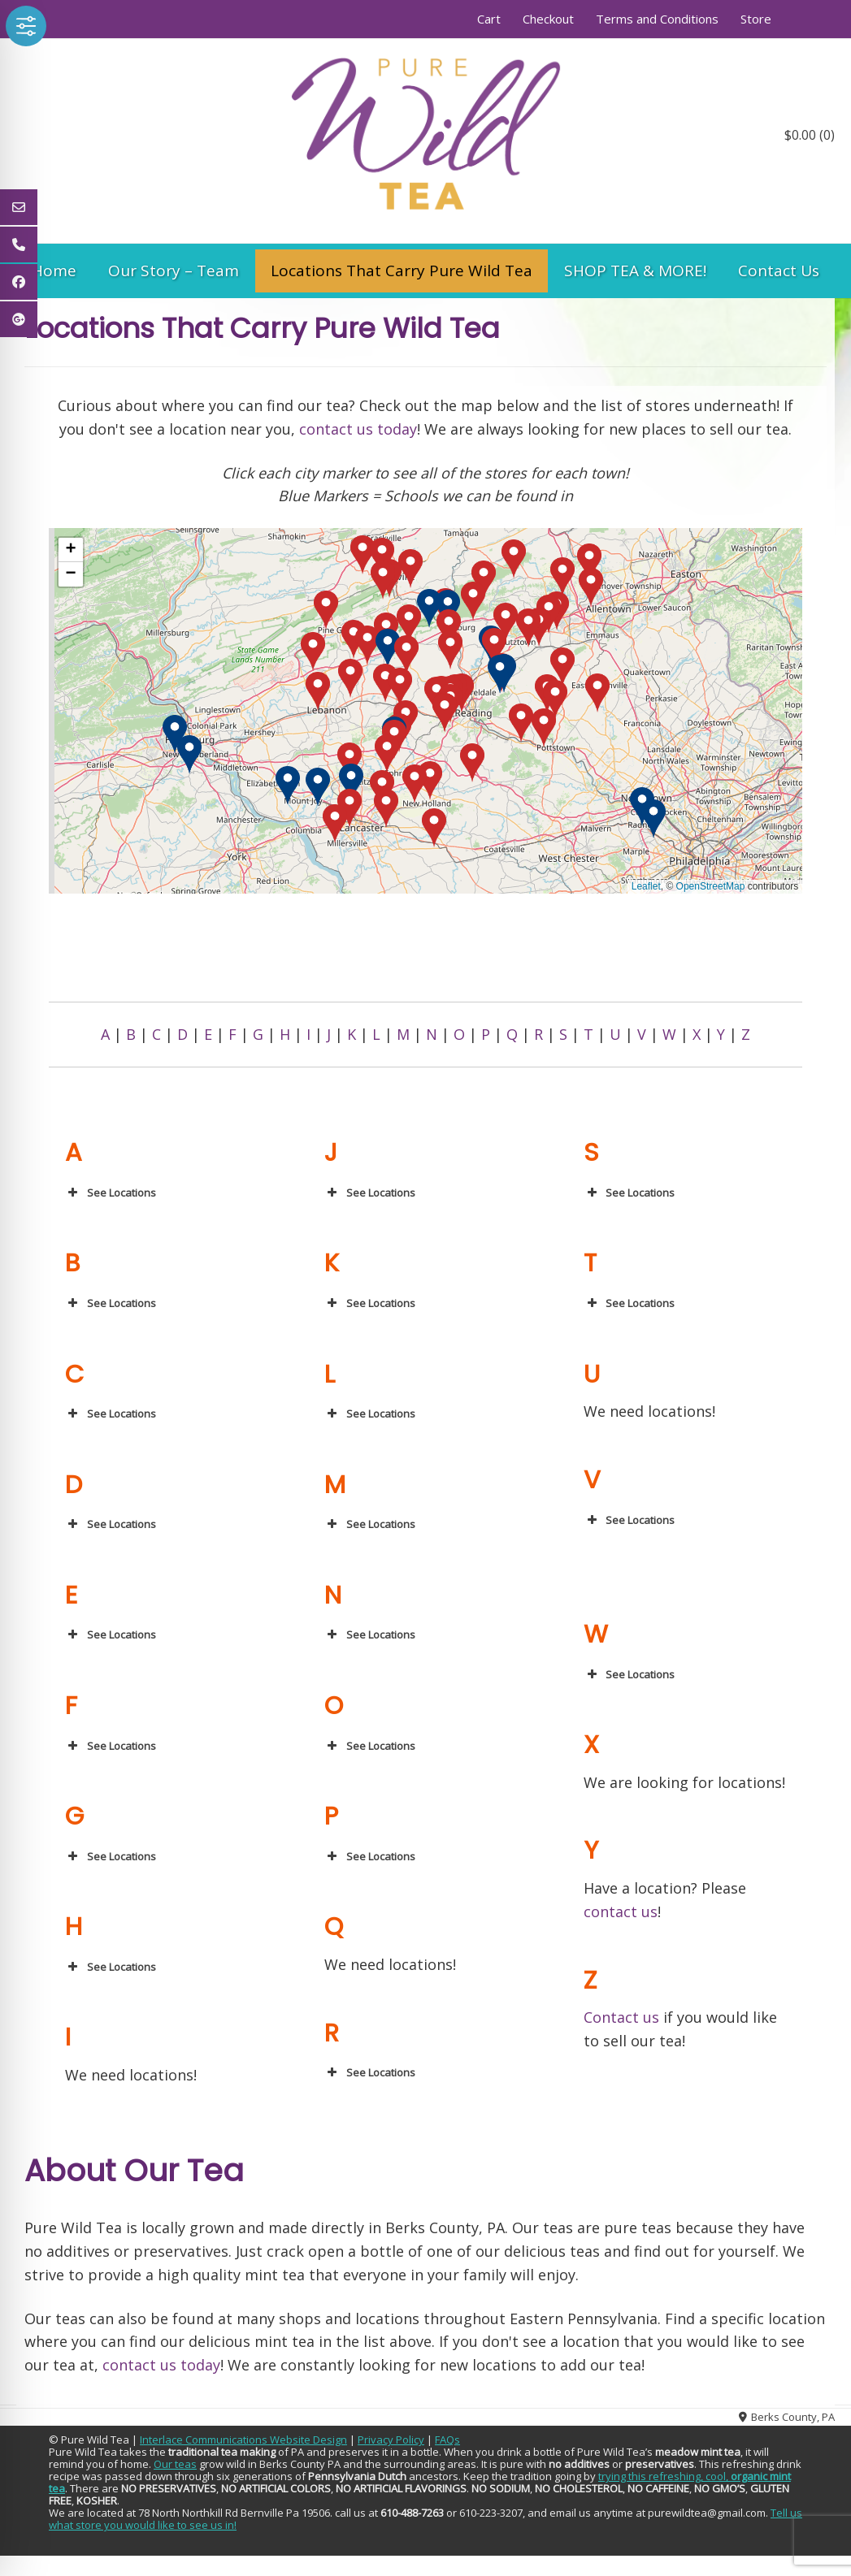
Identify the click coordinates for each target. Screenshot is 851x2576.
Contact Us (778, 270)
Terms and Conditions (657, 19)
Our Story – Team (173, 270)
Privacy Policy (391, 2439)
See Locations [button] (110, 1192)
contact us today (358, 429)
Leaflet (646, 886)
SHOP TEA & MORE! (635, 270)
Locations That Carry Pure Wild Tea (401, 270)
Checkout (548, 19)
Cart (489, 19)
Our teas (175, 2464)
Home (54, 270)
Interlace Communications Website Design (243, 2439)
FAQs (447, 2439)
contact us (621, 1911)
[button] (326, 610)
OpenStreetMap (710, 886)
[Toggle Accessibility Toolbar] (26, 26)
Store (755, 19)
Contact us (621, 2017)
